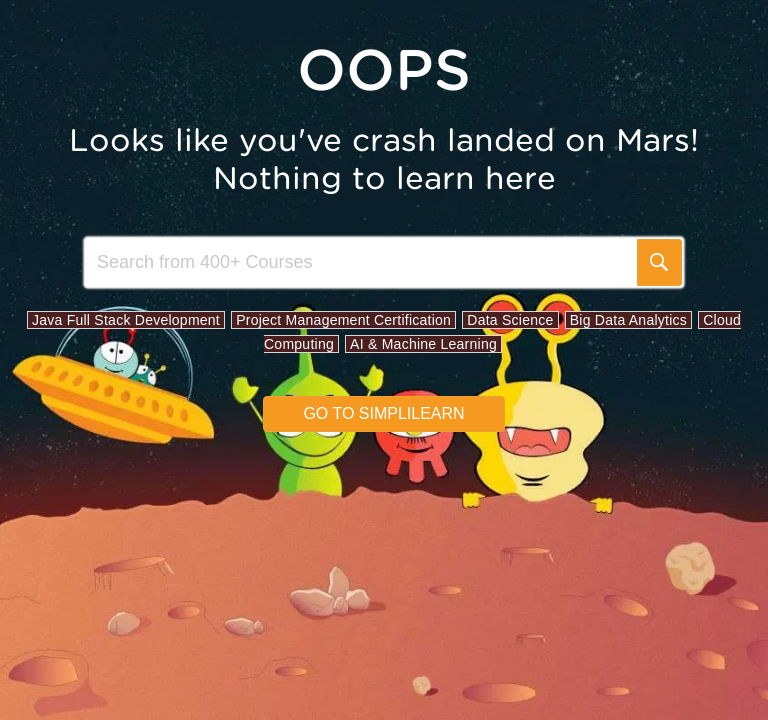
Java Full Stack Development (126, 320)
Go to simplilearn (383, 413)
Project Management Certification (343, 320)
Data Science (510, 320)
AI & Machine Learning (423, 344)
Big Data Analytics (628, 320)
